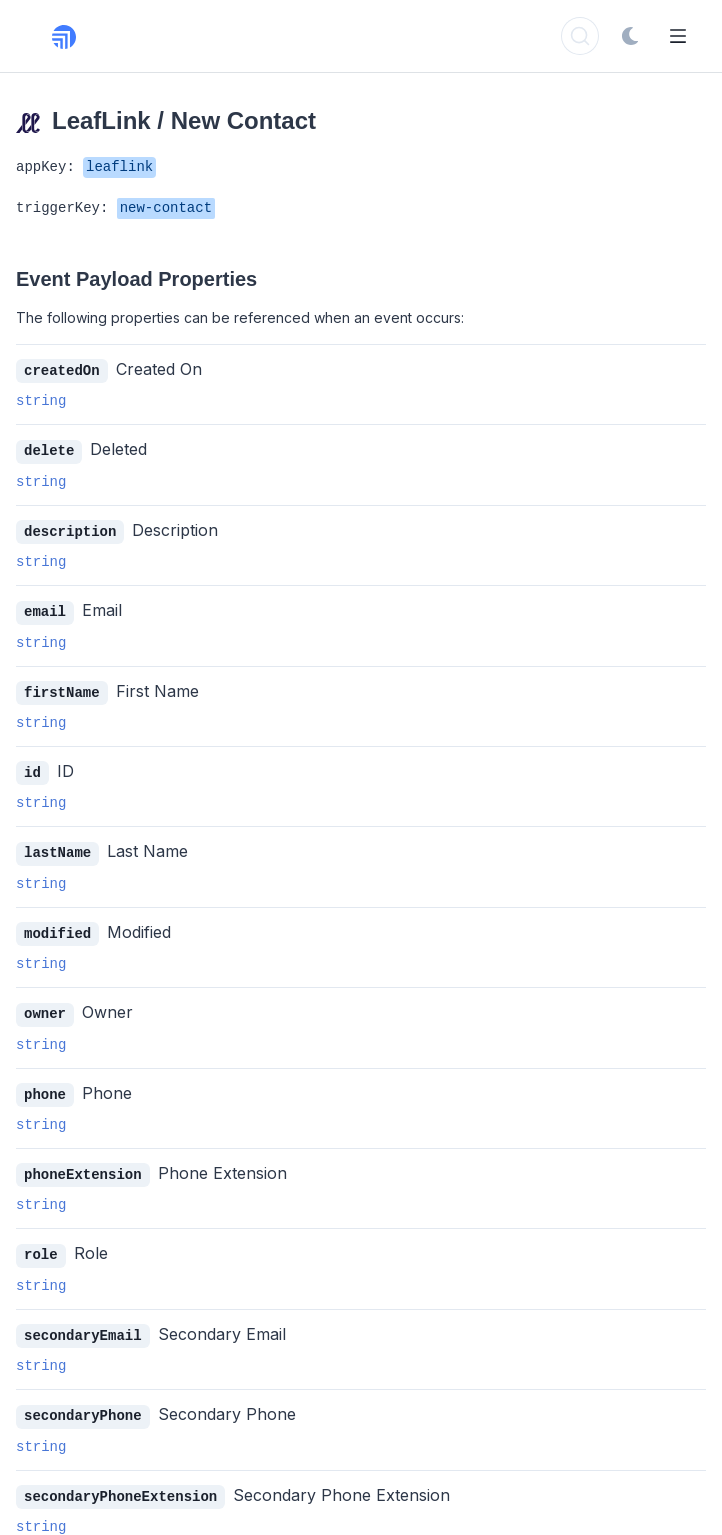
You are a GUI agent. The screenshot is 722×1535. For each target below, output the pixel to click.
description (70, 529)
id (32, 767)
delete (49, 449)
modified (57, 926)
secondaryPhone (83, 1402)
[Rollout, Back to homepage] (76, 36)
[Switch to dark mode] (630, 36)
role (41, 1243)
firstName (62, 688)
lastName (57, 846)
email (45, 608)
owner (45, 1005)
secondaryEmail (83, 1323)
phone (45, 1085)
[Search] (580, 36)
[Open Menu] (678, 36)
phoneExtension (83, 1164)
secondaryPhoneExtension (120, 1482)
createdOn (62, 370)
